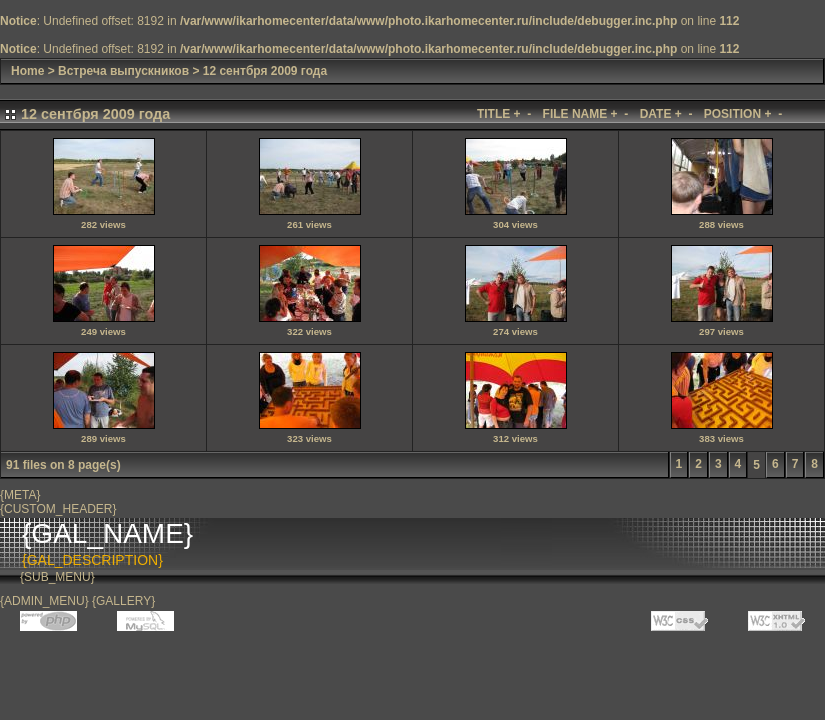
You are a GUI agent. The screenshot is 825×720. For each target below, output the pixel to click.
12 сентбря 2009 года (265, 71)
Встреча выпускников (123, 71)
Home (27, 71)
